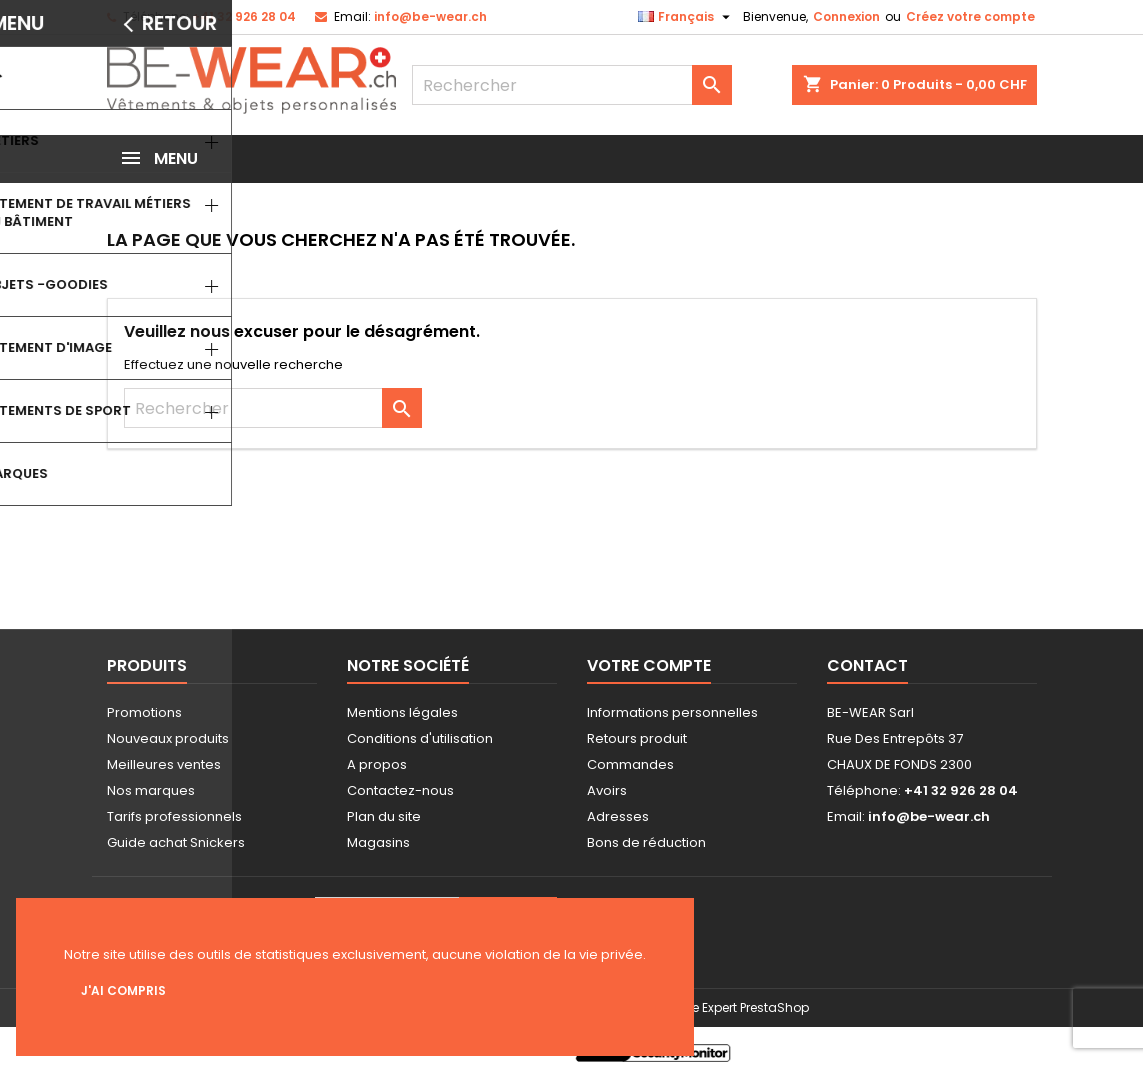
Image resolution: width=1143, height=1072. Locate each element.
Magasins (378, 842)
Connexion (846, 16)
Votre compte (649, 665)
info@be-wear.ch (430, 16)
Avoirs (607, 790)
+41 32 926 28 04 (244, 16)
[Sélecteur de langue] (686, 17)
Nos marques (151, 790)
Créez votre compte (970, 16)
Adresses (618, 816)
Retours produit (637, 738)
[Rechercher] (572, 85)
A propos (377, 764)
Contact (867, 665)
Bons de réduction (646, 842)
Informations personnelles (672, 712)
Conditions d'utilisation (420, 738)
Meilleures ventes (164, 764)
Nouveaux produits (168, 738)
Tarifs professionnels (174, 816)
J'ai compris (123, 990)
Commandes (630, 764)
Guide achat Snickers (176, 842)
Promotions (144, 712)
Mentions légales (402, 712)
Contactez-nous (400, 790)
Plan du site (384, 816)
